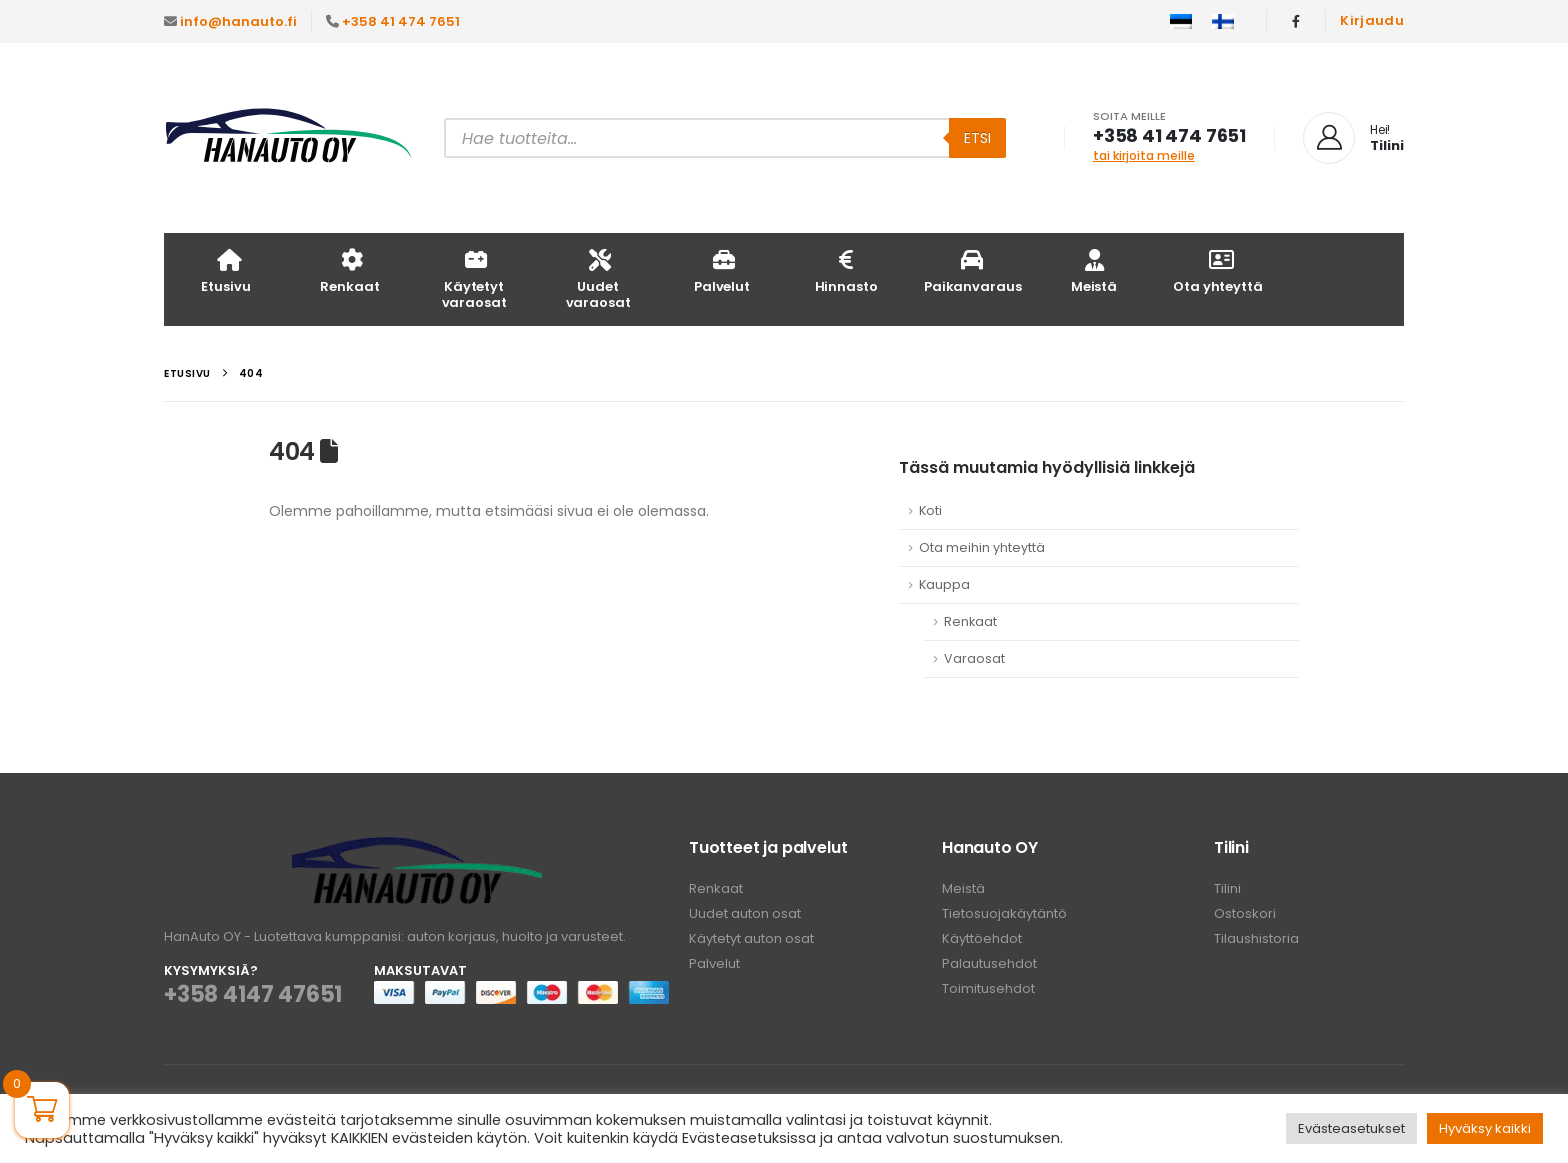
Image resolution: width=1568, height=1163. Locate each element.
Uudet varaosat (598, 278)
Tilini (1227, 888)
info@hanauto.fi (238, 21)
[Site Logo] (289, 138)
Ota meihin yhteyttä (982, 547)
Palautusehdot (989, 963)
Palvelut (722, 270)
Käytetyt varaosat (474, 278)
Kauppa (944, 584)
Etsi (977, 138)
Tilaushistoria (1256, 938)
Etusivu (225, 270)
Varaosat (974, 658)
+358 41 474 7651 (401, 21)
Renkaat (349, 270)
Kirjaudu (1372, 20)
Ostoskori (1245, 913)
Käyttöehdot (982, 938)
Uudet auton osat (745, 913)
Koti (930, 510)
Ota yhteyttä (1217, 270)
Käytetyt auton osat (751, 938)
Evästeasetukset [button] (1351, 1128)
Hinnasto (846, 270)
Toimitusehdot (988, 988)
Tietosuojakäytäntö (1004, 913)
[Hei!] (1353, 138)
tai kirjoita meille (1144, 155)
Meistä (1094, 270)
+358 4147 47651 (253, 994)
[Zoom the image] (417, 848)
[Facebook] (1296, 21)
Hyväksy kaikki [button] (1485, 1128)
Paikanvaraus (972, 270)
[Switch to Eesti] (1181, 22)
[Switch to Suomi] (1223, 22)
